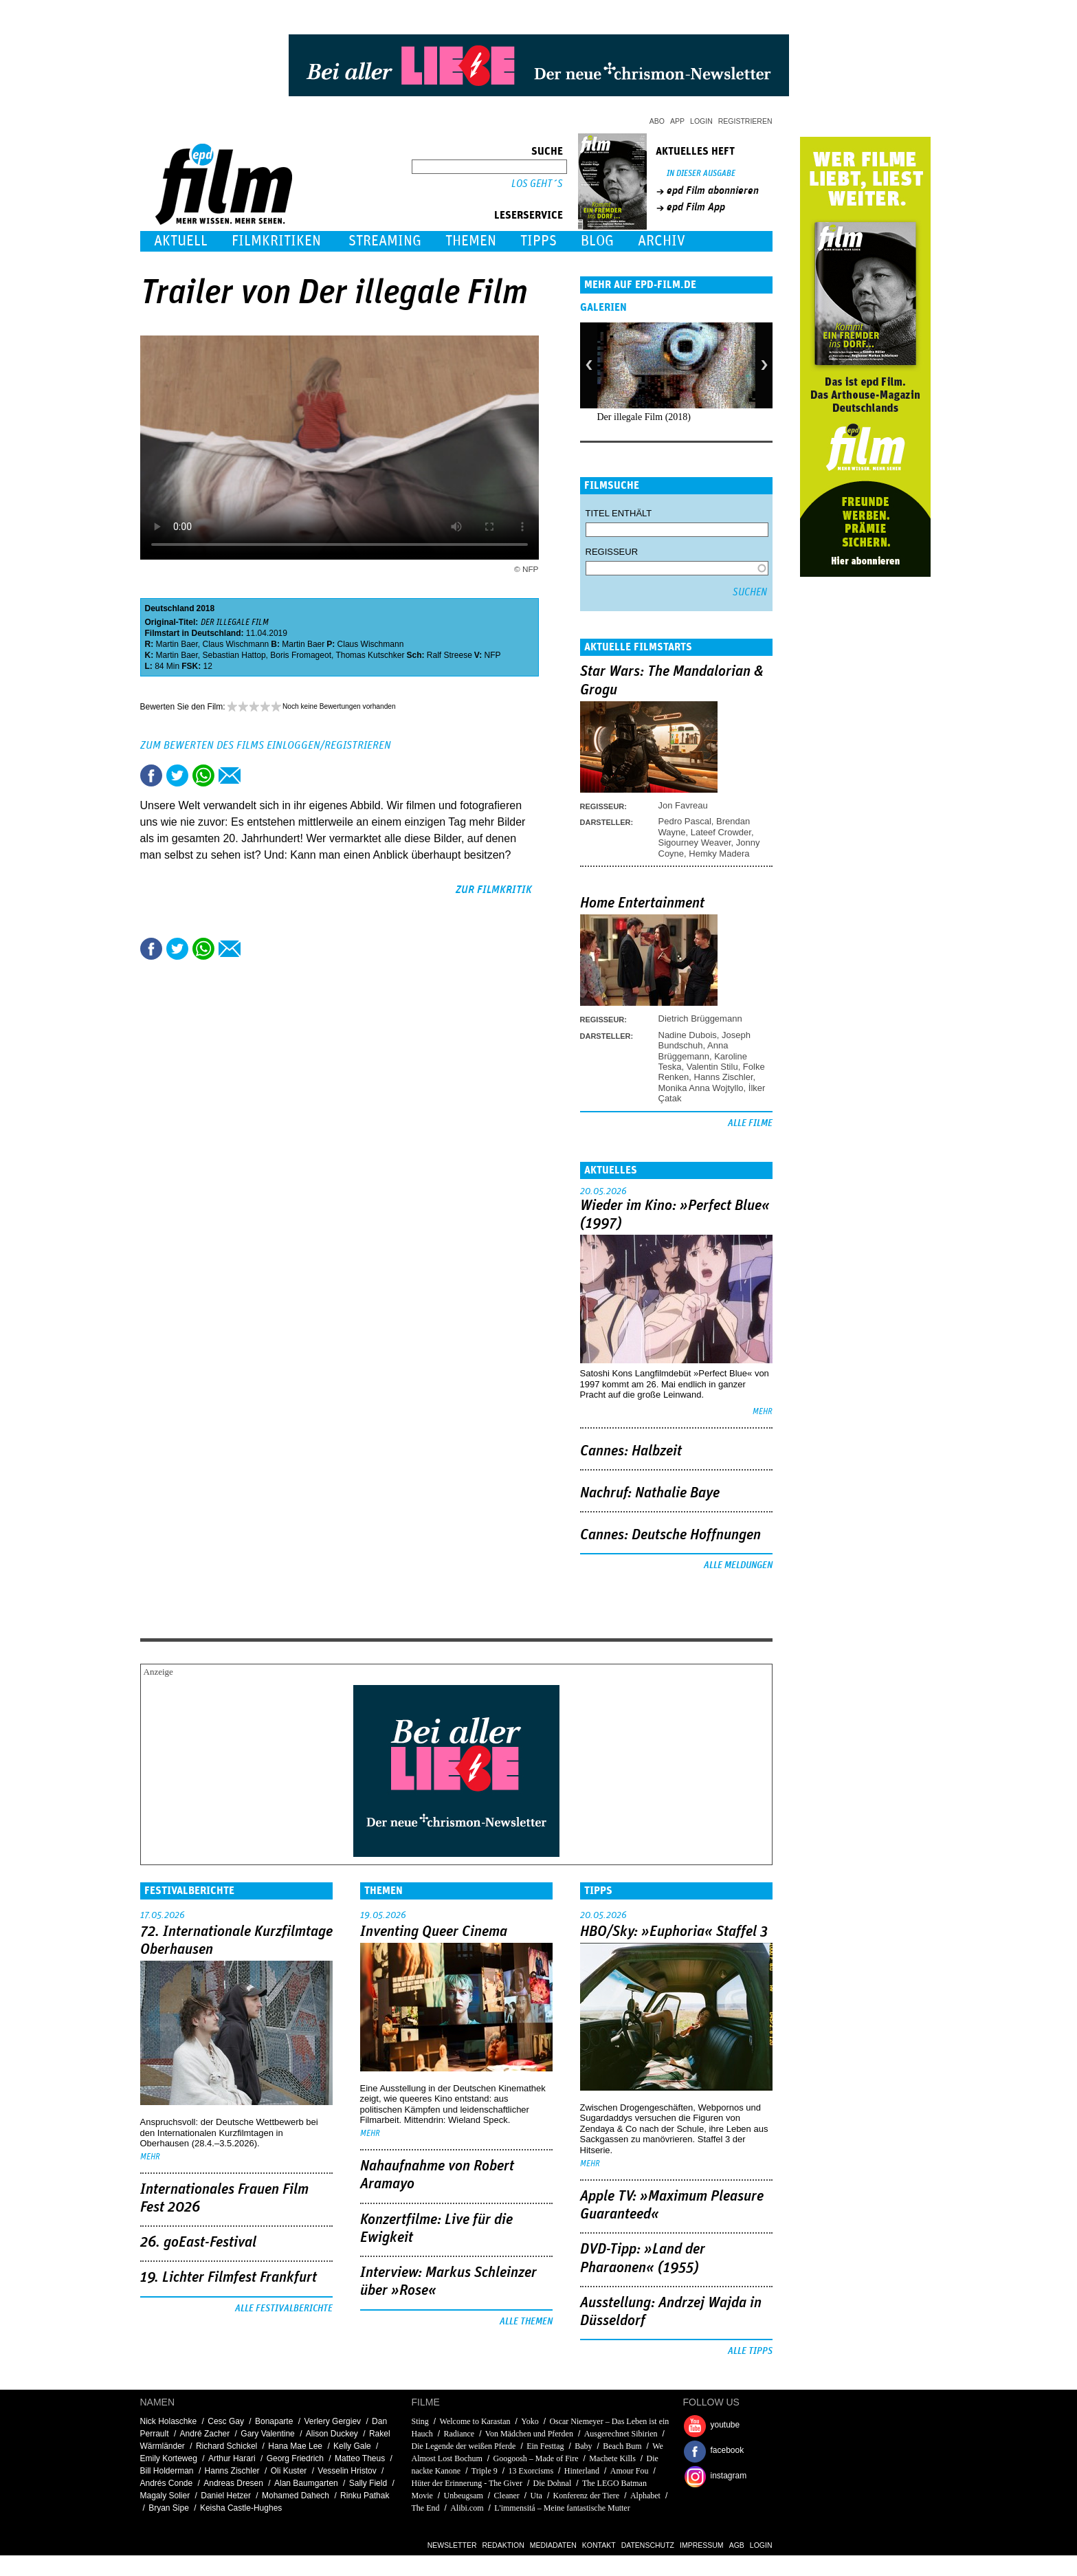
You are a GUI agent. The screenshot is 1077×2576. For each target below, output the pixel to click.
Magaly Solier (165, 2495)
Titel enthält (619, 513)
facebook (727, 2450)
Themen (470, 241)
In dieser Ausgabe (701, 173)
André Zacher (205, 2434)
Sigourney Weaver (694, 842)
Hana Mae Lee (295, 2446)
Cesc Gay (226, 2421)
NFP (493, 655)
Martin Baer (177, 644)
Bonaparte (274, 2421)
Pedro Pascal (684, 821)
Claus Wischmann (236, 644)
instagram (729, 2475)
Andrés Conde (166, 2483)
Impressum (702, 2545)
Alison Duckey (332, 2434)
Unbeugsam (463, 2495)
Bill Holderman (167, 2471)
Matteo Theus (360, 2458)
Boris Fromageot (300, 655)
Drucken (256, 775)
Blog (597, 241)
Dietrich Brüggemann (700, 1018)
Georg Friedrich (295, 2458)
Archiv (661, 241)
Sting (420, 2421)
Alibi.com (466, 2508)
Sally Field (368, 2483)
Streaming (384, 241)
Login (701, 121)
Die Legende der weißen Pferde (464, 2446)
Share (203, 775)
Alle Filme (750, 1123)
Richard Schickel (226, 2446)
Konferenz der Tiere (586, 2495)
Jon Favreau (683, 805)
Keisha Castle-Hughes (241, 2508)
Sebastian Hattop (234, 655)
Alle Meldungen (738, 1565)
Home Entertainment (642, 903)
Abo (657, 121)
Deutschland (170, 608)
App (677, 121)
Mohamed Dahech (295, 2495)
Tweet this (177, 775)
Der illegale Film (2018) (644, 417)
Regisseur (612, 552)
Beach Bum (622, 2446)
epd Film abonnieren (713, 190)
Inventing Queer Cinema (433, 1931)
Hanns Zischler (723, 1077)
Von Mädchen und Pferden (529, 2434)
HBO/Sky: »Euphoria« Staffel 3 (674, 1931)
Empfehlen (230, 775)
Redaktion (503, 2545)
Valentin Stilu (712, 1066)
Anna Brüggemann (693, 1050)
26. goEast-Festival (198, 2242)
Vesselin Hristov (347, 2471)
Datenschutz (647, 2545)
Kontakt (599, 2545)
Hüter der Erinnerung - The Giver (467, 2483)
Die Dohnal (552, 2483)
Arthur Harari (232, 2458)
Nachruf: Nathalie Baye (650, 1493)
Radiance (459, 2434)
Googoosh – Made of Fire (536, 2458)
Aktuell (181, 241)
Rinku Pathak (364, 2495)
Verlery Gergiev (332, 2421)
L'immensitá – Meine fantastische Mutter (562, 2508)
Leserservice (528, 215)
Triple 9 (484, 2471)
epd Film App (696, 206)
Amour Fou (629, 2471)
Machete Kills (612, 2458)
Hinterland (581, 2471)
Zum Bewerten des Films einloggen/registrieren (265, 745)
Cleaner (507, 2495)
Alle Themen (526, 2321)
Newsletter (452, 2545)
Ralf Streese (449, 655)
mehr (763, 1412)
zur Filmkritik (494, 889)
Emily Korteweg (168, 2458)
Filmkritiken (276, 241)
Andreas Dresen (233, 2483)
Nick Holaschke (168, 2421)
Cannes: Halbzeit (631, 1451)
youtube (725, 2425)
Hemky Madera (719, 853)
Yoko (529, 2421)
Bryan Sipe (168, 2508)
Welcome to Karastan (475, 2421)
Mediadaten (553, 2545)
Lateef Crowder (721, 832)
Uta (536, 2495)
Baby (583, 2446)
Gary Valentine (268, 2434)
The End (426, 2508)
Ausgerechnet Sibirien (621, 2434)
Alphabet (645, 2495)
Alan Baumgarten (306, 2483)
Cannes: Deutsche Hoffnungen (670, 1535)
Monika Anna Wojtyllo (701, 1088)
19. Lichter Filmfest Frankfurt (228, 2277)
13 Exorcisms (530, 2471)
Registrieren (745, 121)
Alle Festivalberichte (284, 2308)
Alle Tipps (750, 2351)
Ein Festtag (545, 2446)
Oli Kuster (289, 2471)
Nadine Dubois (687, 1035)
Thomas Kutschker (369, 655)
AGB (736, 2545)
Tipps (538, 241)
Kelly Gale (352, 2446)
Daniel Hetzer (226, 2495)
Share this (151, 775)
